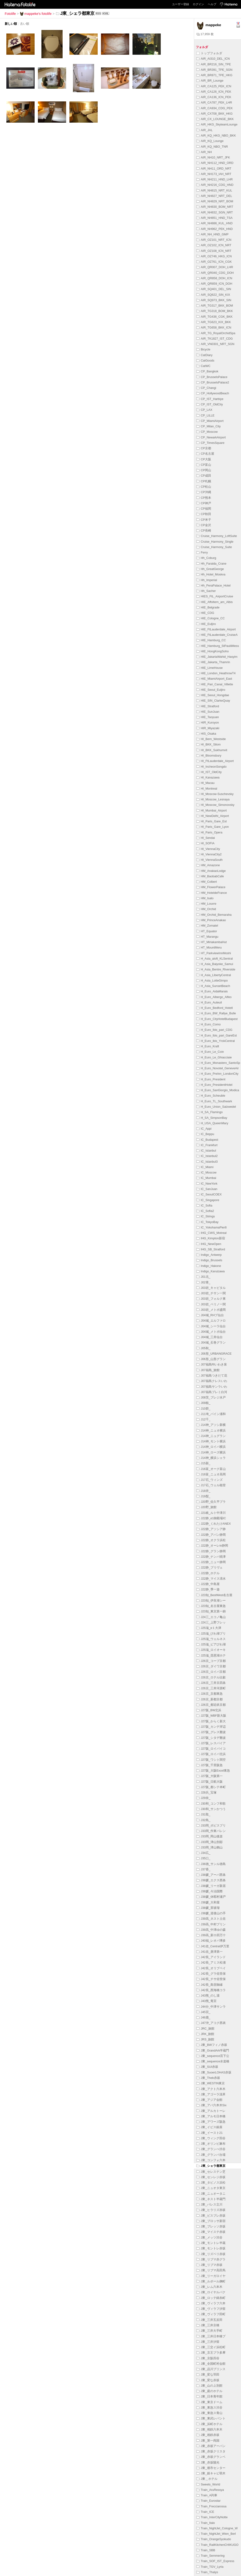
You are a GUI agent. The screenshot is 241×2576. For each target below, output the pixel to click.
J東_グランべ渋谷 (210, 2149)
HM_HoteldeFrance (211, 893)
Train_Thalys (207, 2572)
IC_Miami (204, 1167)
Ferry (202, 552)
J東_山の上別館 (209, 2385)
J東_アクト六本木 (210, 2089)
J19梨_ (203, 1496)
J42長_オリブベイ (211, 1968)
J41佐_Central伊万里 (212, 1946)
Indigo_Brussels (209, 1260)
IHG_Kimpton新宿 (210, 1238)
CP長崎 (203, 530)
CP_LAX (204, 410)
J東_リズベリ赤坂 (210, 2254)
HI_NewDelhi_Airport (212, 816)
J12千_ (203, 1419)
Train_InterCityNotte (212, 2517)
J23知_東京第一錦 (211, 1611)
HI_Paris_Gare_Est (211, 821)
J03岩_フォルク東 (211, 1298)
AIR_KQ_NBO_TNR (212, 146)
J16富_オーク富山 (211, 1469)
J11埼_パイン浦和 (211, 1414)
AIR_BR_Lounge (209, 80)
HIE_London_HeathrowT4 (216, 673)
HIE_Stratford (207, 706)
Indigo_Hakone (208, 1266)
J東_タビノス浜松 (210, 2182)
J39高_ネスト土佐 (211, 1918)
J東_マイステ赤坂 (210, 2232)
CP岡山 (203, 470)
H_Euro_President (210, 1079)
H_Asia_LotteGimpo (212, 980)
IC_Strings (205, 1216)
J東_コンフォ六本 (210, 2160)
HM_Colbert (206, 881)
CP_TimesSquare (210, 443)
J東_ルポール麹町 (210, 2281)
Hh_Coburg (206, 558)
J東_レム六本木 (209, 2287)
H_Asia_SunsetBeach (213, 986)
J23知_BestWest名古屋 (214, 1595)
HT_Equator (206, 931)
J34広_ (203, 1853)
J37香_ (203, 1869)
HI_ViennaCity (208, 849)
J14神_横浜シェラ (211, 1458)
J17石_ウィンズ (209, 1480)
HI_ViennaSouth (209, 859)
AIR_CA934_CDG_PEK (214, 108)
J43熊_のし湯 (208, 1995)
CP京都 (203, 448)
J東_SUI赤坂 (207, 2066)
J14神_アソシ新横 (211, 1425)
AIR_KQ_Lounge (210, 141)
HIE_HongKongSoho (212, 651)
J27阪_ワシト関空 (211, 1759)
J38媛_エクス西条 (211, 1880)
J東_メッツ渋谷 (209, 2237)
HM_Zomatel (207, 925)
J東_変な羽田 (207, 2374)
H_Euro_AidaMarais (212, 991)
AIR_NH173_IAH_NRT (213, 174)
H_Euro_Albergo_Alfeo (214, 997)
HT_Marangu (207, 936)
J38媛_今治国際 (209, 1891)
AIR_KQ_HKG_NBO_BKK (216, 135)
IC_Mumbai (206, 1178)
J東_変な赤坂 (207, 2380)
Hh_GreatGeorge (210, 569)
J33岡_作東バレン (211, 1831)
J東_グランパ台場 (210, 2154)
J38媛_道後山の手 (211, 1913)
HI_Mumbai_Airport (211, 810)
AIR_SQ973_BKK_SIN (213, 300)
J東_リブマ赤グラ (210, 2259)
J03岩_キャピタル (211, 1288)
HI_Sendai (205, 838)
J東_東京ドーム (209, 2402)
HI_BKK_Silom (208, 744)
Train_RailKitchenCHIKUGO (217, 2545)
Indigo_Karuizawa (210, 1271)
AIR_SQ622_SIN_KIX (213, 294)
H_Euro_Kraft (207, 1046)
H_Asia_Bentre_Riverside (215, 969)
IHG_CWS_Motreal (211, 1233)
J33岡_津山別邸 (209, 1842)
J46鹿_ (203, 2017)
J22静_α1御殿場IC (211, 1518)
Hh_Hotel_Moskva (210, 574)
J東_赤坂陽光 (207, 2462)
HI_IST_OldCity (209, 772)
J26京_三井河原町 (211, 1688)
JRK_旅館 (205, 2034)
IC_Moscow (206, 1172)
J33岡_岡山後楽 (209, 1836)
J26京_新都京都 (209, 1699)
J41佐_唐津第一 (209, 1951)
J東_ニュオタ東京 (210, 2188)
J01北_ (203, 1276)
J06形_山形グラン (211, 1359)
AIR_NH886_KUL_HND (214, 223)
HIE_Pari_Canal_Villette (214, 684)
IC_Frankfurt (206, 1145)
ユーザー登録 (180, 4)
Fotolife (10, 14)
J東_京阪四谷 (207, 2358)
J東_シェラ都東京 (210, 2166)
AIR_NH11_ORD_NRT (213, 168)
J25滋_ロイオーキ (211, 1650)
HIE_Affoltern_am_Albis (214, 602)
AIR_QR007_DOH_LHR (214, 267)
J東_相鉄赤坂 (207, 2435)
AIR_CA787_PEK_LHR (214, 102)
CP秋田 (203, 514)
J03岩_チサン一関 (211, 1293)
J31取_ (203, 1814)
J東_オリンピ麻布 (210, 2143)
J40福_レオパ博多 (211, 1940)
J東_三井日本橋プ (210, 2336)
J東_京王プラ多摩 (210, 2352)
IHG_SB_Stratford (210, 1249)
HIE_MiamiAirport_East (214, 678)
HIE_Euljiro (206, 624)
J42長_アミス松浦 (211, 1962)
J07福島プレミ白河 (211, 1392)
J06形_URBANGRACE (214, 1353)
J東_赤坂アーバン (210, 2446)
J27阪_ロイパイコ (211, 1748)
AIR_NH (204, 152)
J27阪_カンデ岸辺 (211, 1726)
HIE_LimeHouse (209, 668)
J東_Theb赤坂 (208, 2078)
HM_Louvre (206, 903)
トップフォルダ (209, 53)
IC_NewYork (206, 1183)
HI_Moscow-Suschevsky (214, 794)
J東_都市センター (210, 2468)
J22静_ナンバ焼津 (211, 1556)
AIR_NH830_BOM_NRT (214, 206)
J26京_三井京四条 (211, 1683)
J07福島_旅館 (208, 1370)
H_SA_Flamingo (209, 1112)
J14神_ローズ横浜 (211, 1452)
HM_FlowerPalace (210, 887)
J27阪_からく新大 (211, 1721)
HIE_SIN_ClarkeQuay (213, 700)
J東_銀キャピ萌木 (210, 2473)
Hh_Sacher (206, 591)
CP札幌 (203, 481)
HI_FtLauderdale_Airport (215, 761)
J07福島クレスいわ (211, 1381)
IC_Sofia (204, 1205)
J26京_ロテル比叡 (211, 1677)
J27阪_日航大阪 (209, 1781)
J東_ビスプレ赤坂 (210, 2215)
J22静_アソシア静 (211, 1529)
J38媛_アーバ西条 (211, 1875)
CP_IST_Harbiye (209, 399)
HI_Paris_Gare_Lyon (212, 826)
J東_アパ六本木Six (211, 2105)
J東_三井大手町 (209, 2330)
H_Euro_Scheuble (210, 1095)
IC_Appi (204, 1128)
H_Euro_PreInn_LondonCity (217, 1073)
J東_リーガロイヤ (210, 2276)
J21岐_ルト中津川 (211, 1513)
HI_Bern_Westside (211, 739)
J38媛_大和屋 (208, 1902)
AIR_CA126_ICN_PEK (213, 91)
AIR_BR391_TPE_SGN (214, 69)
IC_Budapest (207, 1139)
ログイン (198, 4)
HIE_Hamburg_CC (211, 640)
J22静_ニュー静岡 (211, 1562)
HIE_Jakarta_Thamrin (213, 662)
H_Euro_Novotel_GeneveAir (217, 1068)
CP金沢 (203, 525)
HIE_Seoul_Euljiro (210, 689)
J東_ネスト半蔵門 (210, 2199)
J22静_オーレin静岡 (212, 1545)
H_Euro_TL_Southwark (214, 1101)
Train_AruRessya (210, 2490)
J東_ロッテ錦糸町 (210, 2298)
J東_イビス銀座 (209, 2127)
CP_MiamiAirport (210, 421)
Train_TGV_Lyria (209, 2566)
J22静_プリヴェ (209, 1567)
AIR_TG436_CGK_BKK (214, 316)
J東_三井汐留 (207, 2341)
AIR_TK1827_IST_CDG (214, 338)
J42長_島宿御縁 (209, 1984)
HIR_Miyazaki (207, 728)
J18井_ (203, 1491)
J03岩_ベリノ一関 (211, 1304)
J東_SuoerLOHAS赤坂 (213, 2072)
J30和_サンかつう (211, 1809)
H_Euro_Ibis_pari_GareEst (216, 1035)
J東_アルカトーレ (210, 2111)
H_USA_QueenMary (212, 1123)
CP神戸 (203, 503)
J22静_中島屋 (208, 1584)
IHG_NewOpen (208, 1244)
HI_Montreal (206, 788)
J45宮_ (203, 2012)
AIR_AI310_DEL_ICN (213, 58)
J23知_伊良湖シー (211, 1600)
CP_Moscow (207, 431)
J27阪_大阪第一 (209, 1776)
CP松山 (203, 486)
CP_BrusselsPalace (211, 377)
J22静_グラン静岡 (211, 1551)
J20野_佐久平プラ (211, 1501)
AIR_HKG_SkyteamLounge (216, 124)
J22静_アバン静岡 (211, 1534)
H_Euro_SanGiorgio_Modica (217, 1090)
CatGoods (205, 360)
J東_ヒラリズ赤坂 (210, 2210)
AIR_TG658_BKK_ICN (213, 327)
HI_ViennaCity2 (209, 854)
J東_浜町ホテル (209, 2424)
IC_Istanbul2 (207, 1156)
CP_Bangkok (207, 371)
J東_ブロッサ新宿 (210, 2221)
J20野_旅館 (206, 1507)
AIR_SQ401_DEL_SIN (213, 289)
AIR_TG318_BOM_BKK (214, 311)
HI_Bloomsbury (208, 755)
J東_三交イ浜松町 (210, 2347)
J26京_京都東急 (209, 1693)
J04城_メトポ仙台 (211, 1331)
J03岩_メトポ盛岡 (211, 1309)
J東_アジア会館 (209, 2100)
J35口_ (203, 1858)
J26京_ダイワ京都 (211, 1666)
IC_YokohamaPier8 (211, 1227)
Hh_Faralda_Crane (211, 563)
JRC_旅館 (205, 2028)
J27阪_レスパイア (211, 1743)
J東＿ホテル (206, 2478)
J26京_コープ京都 (211, 1661)
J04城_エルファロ (211, 1320)
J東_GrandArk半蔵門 (212, 2050)
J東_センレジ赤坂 (210, 2177)
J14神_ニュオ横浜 (211, 1430)
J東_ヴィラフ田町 (210, 2314)
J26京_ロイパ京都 (211, 1671)
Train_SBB (205, 2550)
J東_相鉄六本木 (209, 2429)
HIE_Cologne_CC (210, 618)
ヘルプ (212, 4)
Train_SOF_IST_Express (215, 2561)
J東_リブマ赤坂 (209, 2265)
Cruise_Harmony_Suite (214, 547)
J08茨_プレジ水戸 (211, 1397)
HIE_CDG (205, 613)
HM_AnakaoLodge (211, 871)
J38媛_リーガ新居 (211, 1886)
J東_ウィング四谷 (210, 2138)
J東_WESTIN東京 (210, 2083)
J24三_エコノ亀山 (211, 1617)
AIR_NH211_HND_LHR (214, 179)
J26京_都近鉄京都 (211, 1704)
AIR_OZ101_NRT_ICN (213, 239)
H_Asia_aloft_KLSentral (214, 958)
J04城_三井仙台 (209, 1337)
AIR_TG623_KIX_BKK (213, 322)
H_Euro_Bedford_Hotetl (214, 1008)
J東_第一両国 (207, 2440)
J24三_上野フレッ (211, 1622)
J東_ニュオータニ (210, 2193)
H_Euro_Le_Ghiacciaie (214, 1057)
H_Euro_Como (208, 1024)
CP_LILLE (205, 415)
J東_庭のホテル (209, 2391)
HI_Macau (205, 783)
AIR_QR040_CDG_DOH (215, 273)
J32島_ (203, 1820)
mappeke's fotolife (36, 14)
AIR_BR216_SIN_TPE (213, 64)
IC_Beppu (205, 1134)
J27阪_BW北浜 (208, 1710)
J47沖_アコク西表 (211, 2023)
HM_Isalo (204, 898)
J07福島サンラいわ (211, 1386)
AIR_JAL (204, 130)
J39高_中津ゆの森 (211, 1929)
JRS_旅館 (205, 2039)
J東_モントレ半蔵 (210, 2243)
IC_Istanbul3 (207, 1161)
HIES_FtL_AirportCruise (214, 596)
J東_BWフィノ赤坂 (211, 2045)
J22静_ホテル (208, 1573)
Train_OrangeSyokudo (213, 2539)
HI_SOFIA (205, 843)
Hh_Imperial (206, 580)
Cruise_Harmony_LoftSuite (216, 536)
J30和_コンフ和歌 (211, 1803)
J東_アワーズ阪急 (210, 2121)
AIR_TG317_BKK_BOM (214, 305)
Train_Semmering (210, 2555)
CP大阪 (203, 459)
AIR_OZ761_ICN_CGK (214, 261)
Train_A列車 (206, 2495)
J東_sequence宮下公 (212, 2056)
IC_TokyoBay (207, 1222)
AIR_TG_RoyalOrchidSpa (215, 333)
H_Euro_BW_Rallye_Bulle (216, 1013)
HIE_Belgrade (208, 607)
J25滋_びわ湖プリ (211, 1633)
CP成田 (203, 475)
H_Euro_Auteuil (209, 1002)
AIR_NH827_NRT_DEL (214, 196)
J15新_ (203, 1463)
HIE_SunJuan (207, 711)
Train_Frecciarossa (211, 2506)
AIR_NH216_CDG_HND (214, 185)
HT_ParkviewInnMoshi (213, 953)
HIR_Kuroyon (207, 722)
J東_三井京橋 (207, 2325)
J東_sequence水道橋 (212, 2061)
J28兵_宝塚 (206, 1792)
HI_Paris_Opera (209, 832)
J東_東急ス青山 (209, 2413)
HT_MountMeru (209, 947)
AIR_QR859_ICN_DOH (214, 283)
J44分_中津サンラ (211, 2006)
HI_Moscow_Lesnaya (212, 799)
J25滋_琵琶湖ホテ (211, 1655)
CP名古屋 (205, 453)
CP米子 (203, 519)
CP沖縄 (203, 492)
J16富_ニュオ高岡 (211, 1474)
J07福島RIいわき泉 (211, 1364)
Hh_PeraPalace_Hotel (213, 585)
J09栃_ (203, 1403)
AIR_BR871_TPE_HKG (214, 75)
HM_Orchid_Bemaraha (214, 914)
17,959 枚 (205, 34)
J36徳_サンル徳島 (211, 1864)
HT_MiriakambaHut (211, 942)
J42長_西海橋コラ (211, 1990)
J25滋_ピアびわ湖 (211, 1644)
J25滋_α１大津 (208, 1628)
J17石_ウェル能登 (211, 1485)
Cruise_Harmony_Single (214, 541)
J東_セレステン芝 (210, 2171)
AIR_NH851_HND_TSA (214, 218)
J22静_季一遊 (208, 1589)
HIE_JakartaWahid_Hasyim (216, 656)
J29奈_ (203, 1798)
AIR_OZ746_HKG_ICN (214, 256)
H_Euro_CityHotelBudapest (217, 1019)
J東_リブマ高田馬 (210, 2270)
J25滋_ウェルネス (211, 1639)
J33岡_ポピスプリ (211, 1825)
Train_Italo (205, 2523)
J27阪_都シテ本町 (211, 1787)
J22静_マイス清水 (211, 1578)
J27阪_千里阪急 (209, 1765)
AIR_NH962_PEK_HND (214, 229)
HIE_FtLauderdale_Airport (216, 629)
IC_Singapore (207, 1200)
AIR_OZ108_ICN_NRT (213, 251)
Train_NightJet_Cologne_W (217, 2528)
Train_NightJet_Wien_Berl (216, 2533)
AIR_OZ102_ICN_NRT (213, 245)
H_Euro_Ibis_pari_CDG (214, 1030)
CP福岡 (203, 508)
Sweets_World (208, 2484)
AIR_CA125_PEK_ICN (213, 86)
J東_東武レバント (210, 2418)
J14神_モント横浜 (211, 1441)
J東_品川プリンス (210, 2369)
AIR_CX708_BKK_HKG (214, 113)
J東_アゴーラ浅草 (210, 2094)
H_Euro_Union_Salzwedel (216, 1106)
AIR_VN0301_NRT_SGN (215, 344)
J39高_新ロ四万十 (211, 1935)
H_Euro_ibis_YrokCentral (215, 1041)
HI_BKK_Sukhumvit (211, 750)
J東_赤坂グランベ (210, 2457)
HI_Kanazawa (208, 777)
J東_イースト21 (209, 2133)
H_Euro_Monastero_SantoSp (218, 1063)
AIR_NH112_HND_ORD (214, 163)
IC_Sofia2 (205, 1211)
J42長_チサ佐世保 (211, 1979)
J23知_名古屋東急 (211, 1606)
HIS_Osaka (206, 733)
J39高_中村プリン (211, 1924)
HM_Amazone (208, 865)
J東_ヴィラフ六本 (210, 2303)
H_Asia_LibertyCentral (213, 975)
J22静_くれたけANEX (213, 1523)
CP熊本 (203, 497)
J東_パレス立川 (209, 2204)
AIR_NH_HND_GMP (212, 234)
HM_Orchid (206, 909)
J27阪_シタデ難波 (211, 1738)
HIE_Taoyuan (207, 717)
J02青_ (203, 1282)
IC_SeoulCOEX (209, 1194)
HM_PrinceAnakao (211, 920)
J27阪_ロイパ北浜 (211, 1754)
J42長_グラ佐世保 (211, 1973)
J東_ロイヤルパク (210, 2292)
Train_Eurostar (208, 2500)
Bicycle (203, 349)
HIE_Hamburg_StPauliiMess (217, 646)
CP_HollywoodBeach (212, 393)
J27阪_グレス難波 (211, 1732)
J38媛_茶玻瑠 (208, 1908)
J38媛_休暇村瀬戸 (211, 1896)
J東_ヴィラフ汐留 (210, 2308)
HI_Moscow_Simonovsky (215, 805)
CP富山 (203, 464)
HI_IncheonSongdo (211, 766)
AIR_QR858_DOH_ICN (214, 278)
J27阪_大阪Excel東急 (213, 1770)
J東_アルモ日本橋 (210, 2116)
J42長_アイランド (211, 1957)
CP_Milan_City (208, 426)
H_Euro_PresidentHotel (214, 1084)
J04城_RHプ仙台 (210, 1315)
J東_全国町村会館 (210, 2363)
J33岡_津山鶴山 (209, 1847)
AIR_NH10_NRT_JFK (213, 157)
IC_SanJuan (206, 1189)
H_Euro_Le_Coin (210, 1051)
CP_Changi (206, 388)
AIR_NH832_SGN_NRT (214, 212)
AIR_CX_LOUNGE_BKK (215, 119)
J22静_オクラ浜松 (211, 1540)
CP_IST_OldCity (209, 404)
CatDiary (204, 355)
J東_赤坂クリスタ (210, 2451)
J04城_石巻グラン (211, 1342)
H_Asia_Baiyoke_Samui (214, 964)
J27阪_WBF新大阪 (211, 1715)
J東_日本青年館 (209, 2396)
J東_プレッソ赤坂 (210, 2226)
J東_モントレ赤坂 (210, 2248)
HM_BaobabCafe (210, 876)
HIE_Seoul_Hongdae (212, 695)
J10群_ (203, 1408)
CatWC (203, 366)
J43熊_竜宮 (206, 2001)
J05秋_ (203, 1348)
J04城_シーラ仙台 (211, 1326)
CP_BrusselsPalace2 (212, 382)
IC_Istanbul (206, 1150)
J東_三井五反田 (209, 2320)
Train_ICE (205, 2512)
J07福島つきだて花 (211, 1375)
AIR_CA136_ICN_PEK (213, 97)
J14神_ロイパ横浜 (211, 1446)
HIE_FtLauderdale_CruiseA (217, 635)
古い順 (24, 23)
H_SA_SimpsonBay (211, 1117)
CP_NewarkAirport (211, 437)
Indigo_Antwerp (209, 1255)
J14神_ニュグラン (211, 1436)
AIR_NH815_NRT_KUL (214, 190)
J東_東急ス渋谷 (209, 2407)
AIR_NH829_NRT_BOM (214, 201)
